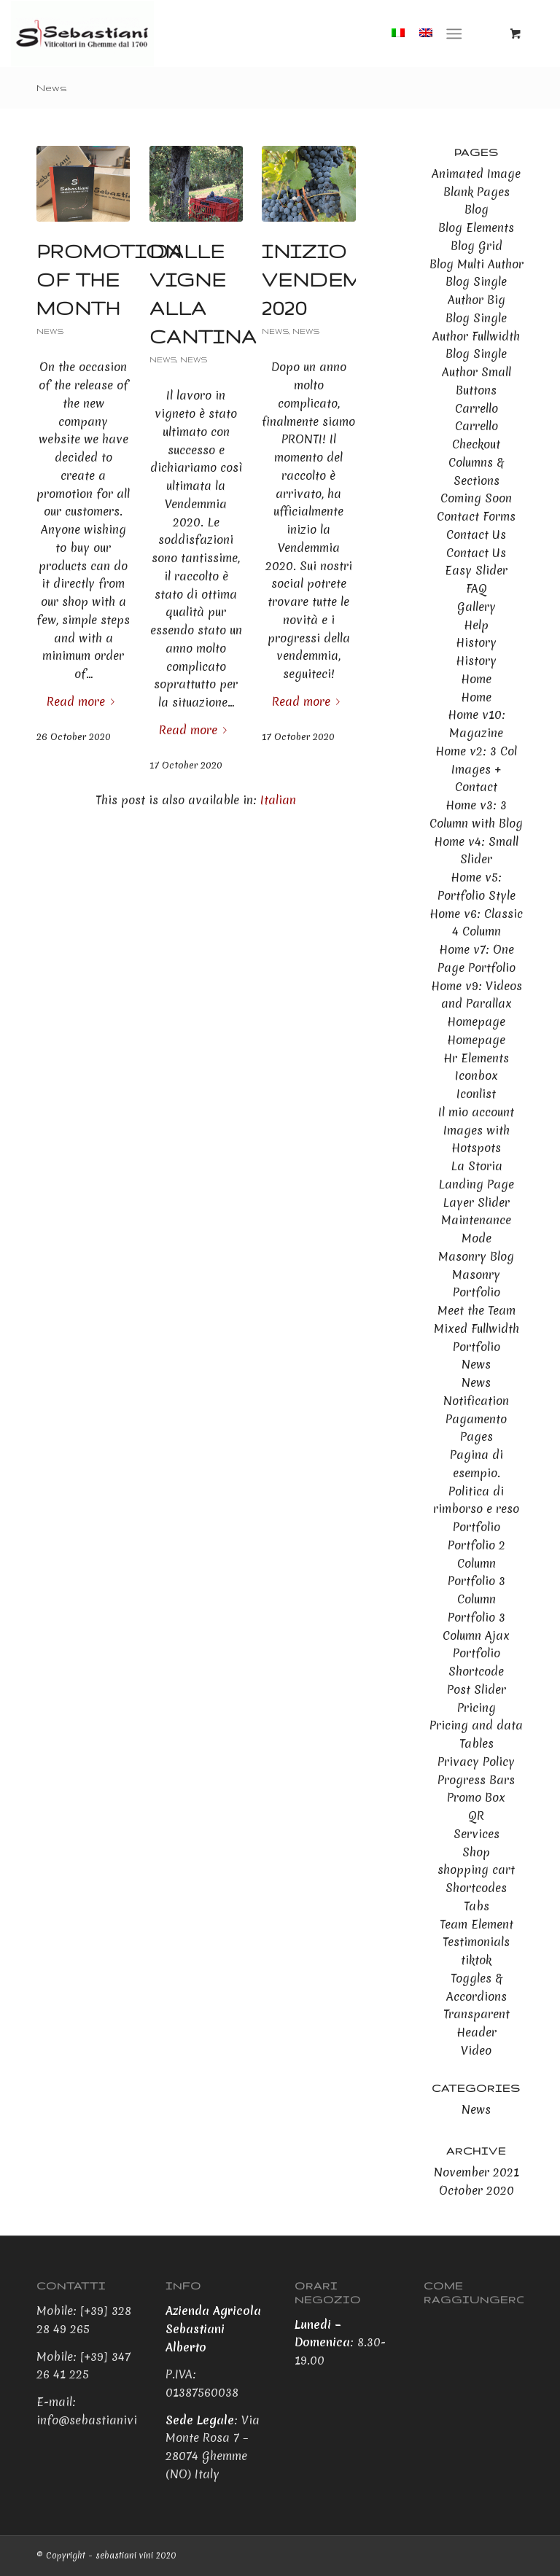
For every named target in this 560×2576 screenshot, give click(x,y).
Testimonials (476, 1942)
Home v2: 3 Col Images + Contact (476, 769)
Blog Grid (476, 246)
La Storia (476, 1166)
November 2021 (476, 2172)
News (51, 87)
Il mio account (476, 1112)
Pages (476, 1436)
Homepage (476, 1021)
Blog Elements (476, 227)
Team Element (476, 1924)
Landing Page (476, 1184)
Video (476, 2050)
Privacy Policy (476, 1762)
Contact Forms (476, 516)
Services (476, 1834)
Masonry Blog (476, 1256)
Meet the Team (477, 1310)
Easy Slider (476, 570)
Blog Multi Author (476, 264)
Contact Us (476, 534)
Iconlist (476, 1094)
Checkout (476, 444)
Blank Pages (476, 192)
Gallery (476, 607)
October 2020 (476, 2190)
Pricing (476, 1708)
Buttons (476, 390)
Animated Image (476, 174)
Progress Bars (476, 1780)
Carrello (476, 408)
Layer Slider (476, 1202)
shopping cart (476, 1869)
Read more (83, 701)
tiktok (476, 1960)
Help (476, 625)
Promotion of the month (109, 280)
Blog (476, 209)
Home (476, 679)
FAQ (476, 588)
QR (476, 1816)
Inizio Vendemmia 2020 (335, 280)
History (476, 642)
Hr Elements (476, 1058)
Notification (476, 1401)
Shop (476, 1852)
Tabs (476, 1906)
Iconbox (476, 1075)
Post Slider (476, 1689)
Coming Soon (476, 498)
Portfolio (476, 1527)
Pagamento (476, 1419)
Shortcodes (476, 1888)
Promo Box (476, 1797)
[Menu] (454, 33)
